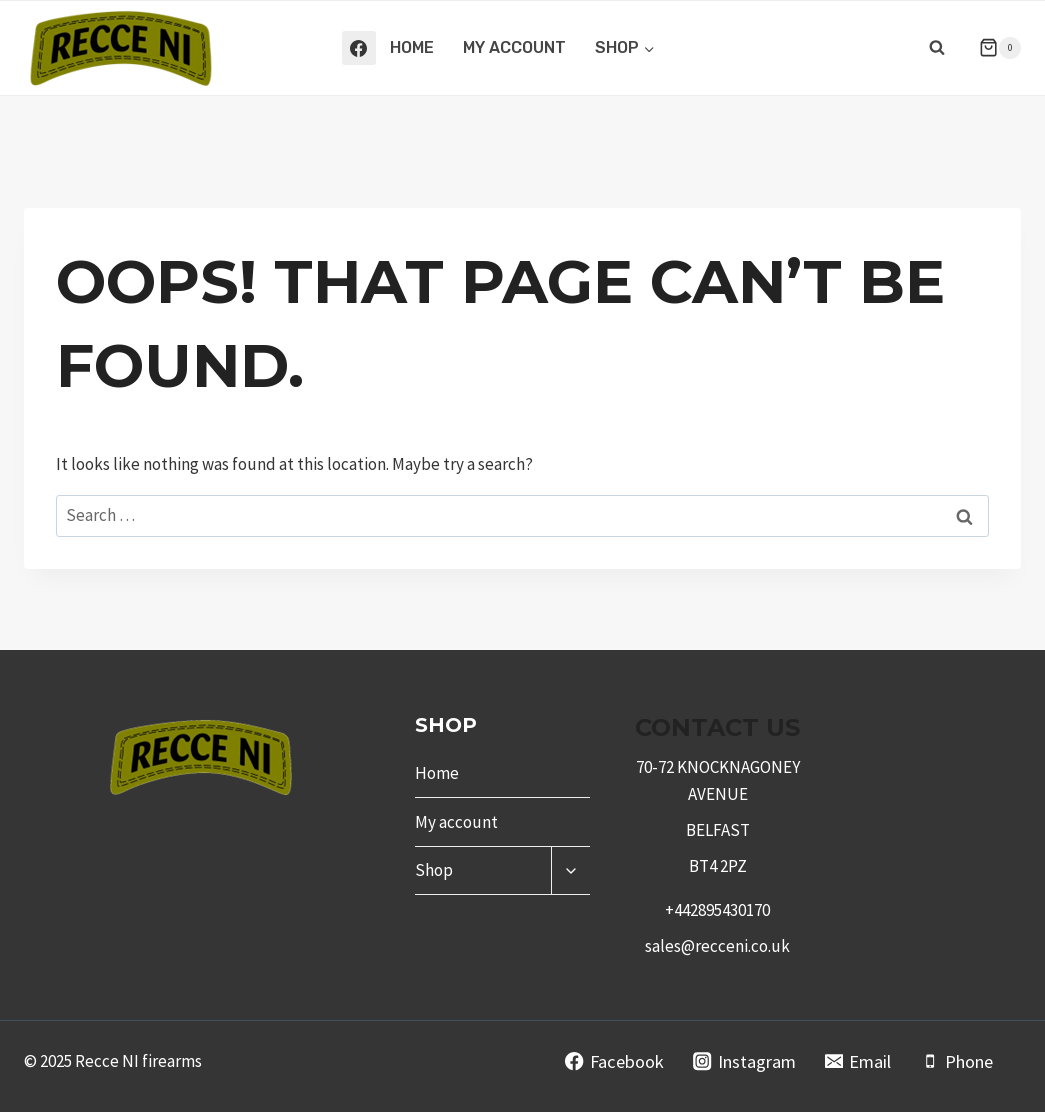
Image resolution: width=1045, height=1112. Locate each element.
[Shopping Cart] (992, 48)
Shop (434, 870)
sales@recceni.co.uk (717, 946)
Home (412, 47)
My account (514, 47)
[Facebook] (359, 48)
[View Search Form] (937, 48)
